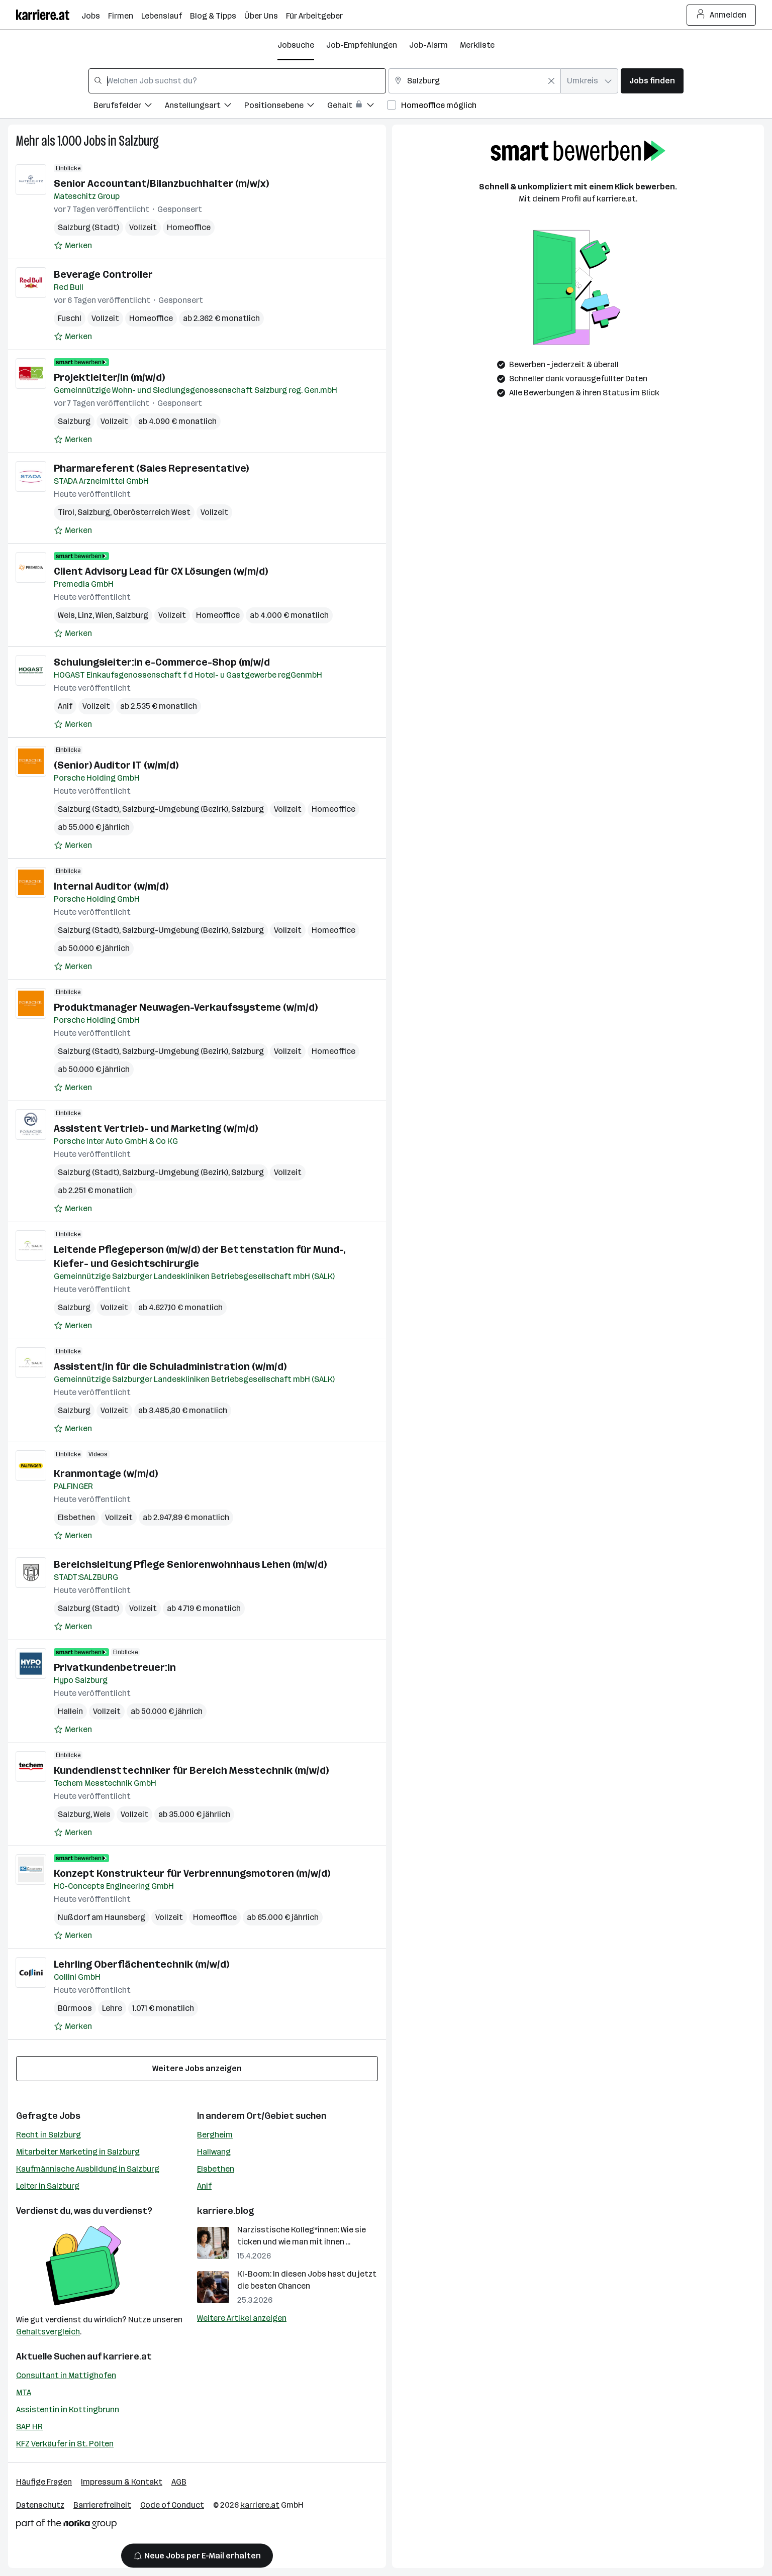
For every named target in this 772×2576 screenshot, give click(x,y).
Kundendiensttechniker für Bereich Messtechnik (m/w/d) (191, 1770)
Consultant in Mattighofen (66, 2375)
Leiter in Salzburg (47, 2186)
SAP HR (29, 2426)
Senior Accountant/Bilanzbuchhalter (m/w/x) (161, 183)
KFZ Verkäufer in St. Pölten (65, 2443)
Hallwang (214, 2152)
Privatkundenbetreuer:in (115, 1667)
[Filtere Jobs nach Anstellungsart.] (204, 106)
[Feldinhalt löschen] (551, 80)
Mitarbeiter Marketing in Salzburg (78, 2152)
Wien (104, 615)
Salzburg (139, 141)
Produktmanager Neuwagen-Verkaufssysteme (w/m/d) (186, 1007)
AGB (178, 2482)
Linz (85, 615)
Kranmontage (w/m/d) (106, 1473)
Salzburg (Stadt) (88, 227)
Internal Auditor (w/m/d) (111, 886)
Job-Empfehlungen (361, 45)
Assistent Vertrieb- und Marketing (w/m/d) (156, 1128)
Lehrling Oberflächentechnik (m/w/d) (141, 1964)
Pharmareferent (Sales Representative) (151, 468)
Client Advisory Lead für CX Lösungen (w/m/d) (161, 571)
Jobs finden (652, 80)
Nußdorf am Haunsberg (101, 1917)
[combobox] (237, 80)
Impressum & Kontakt (121, 2482)
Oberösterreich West (151, 512)
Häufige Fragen (44, 2482)
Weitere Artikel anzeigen (241, 2318)
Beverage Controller (103, 274)
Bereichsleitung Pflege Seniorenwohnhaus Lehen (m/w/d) (190, 1564)
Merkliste (477, 45)
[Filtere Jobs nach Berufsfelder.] (129, 106)
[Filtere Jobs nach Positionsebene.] (285, 106)
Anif (65, 706)
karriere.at (127, 2356)
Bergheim (215, 2134)
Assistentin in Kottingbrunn (67, 2409)
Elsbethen (76, 1517)
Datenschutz (40, 2505)
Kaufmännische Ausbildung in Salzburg (87, 2169)
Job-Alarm (428, 45)
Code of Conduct (172, 2505)
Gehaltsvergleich (48, 2331)
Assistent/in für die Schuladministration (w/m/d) (170, 1366)
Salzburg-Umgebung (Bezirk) (175, 809)
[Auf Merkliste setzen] (73, 246)
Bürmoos (75, 2008)
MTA (23, 2392)
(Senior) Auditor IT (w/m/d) (116, 765)
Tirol (66, 512)
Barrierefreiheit (102, 2505)
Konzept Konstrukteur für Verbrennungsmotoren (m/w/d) (192, 1873)
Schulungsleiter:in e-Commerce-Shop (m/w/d (162, 662)
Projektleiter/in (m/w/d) (109, 377)
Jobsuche (295, 45)
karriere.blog (225, 2210)
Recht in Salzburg (48, 2134)
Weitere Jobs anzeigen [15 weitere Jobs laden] (197, 2068)
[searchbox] (237, 80)
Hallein (70, 1711)
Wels (66, 615)
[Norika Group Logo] (66, 2525)
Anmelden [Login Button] (721, 15)
